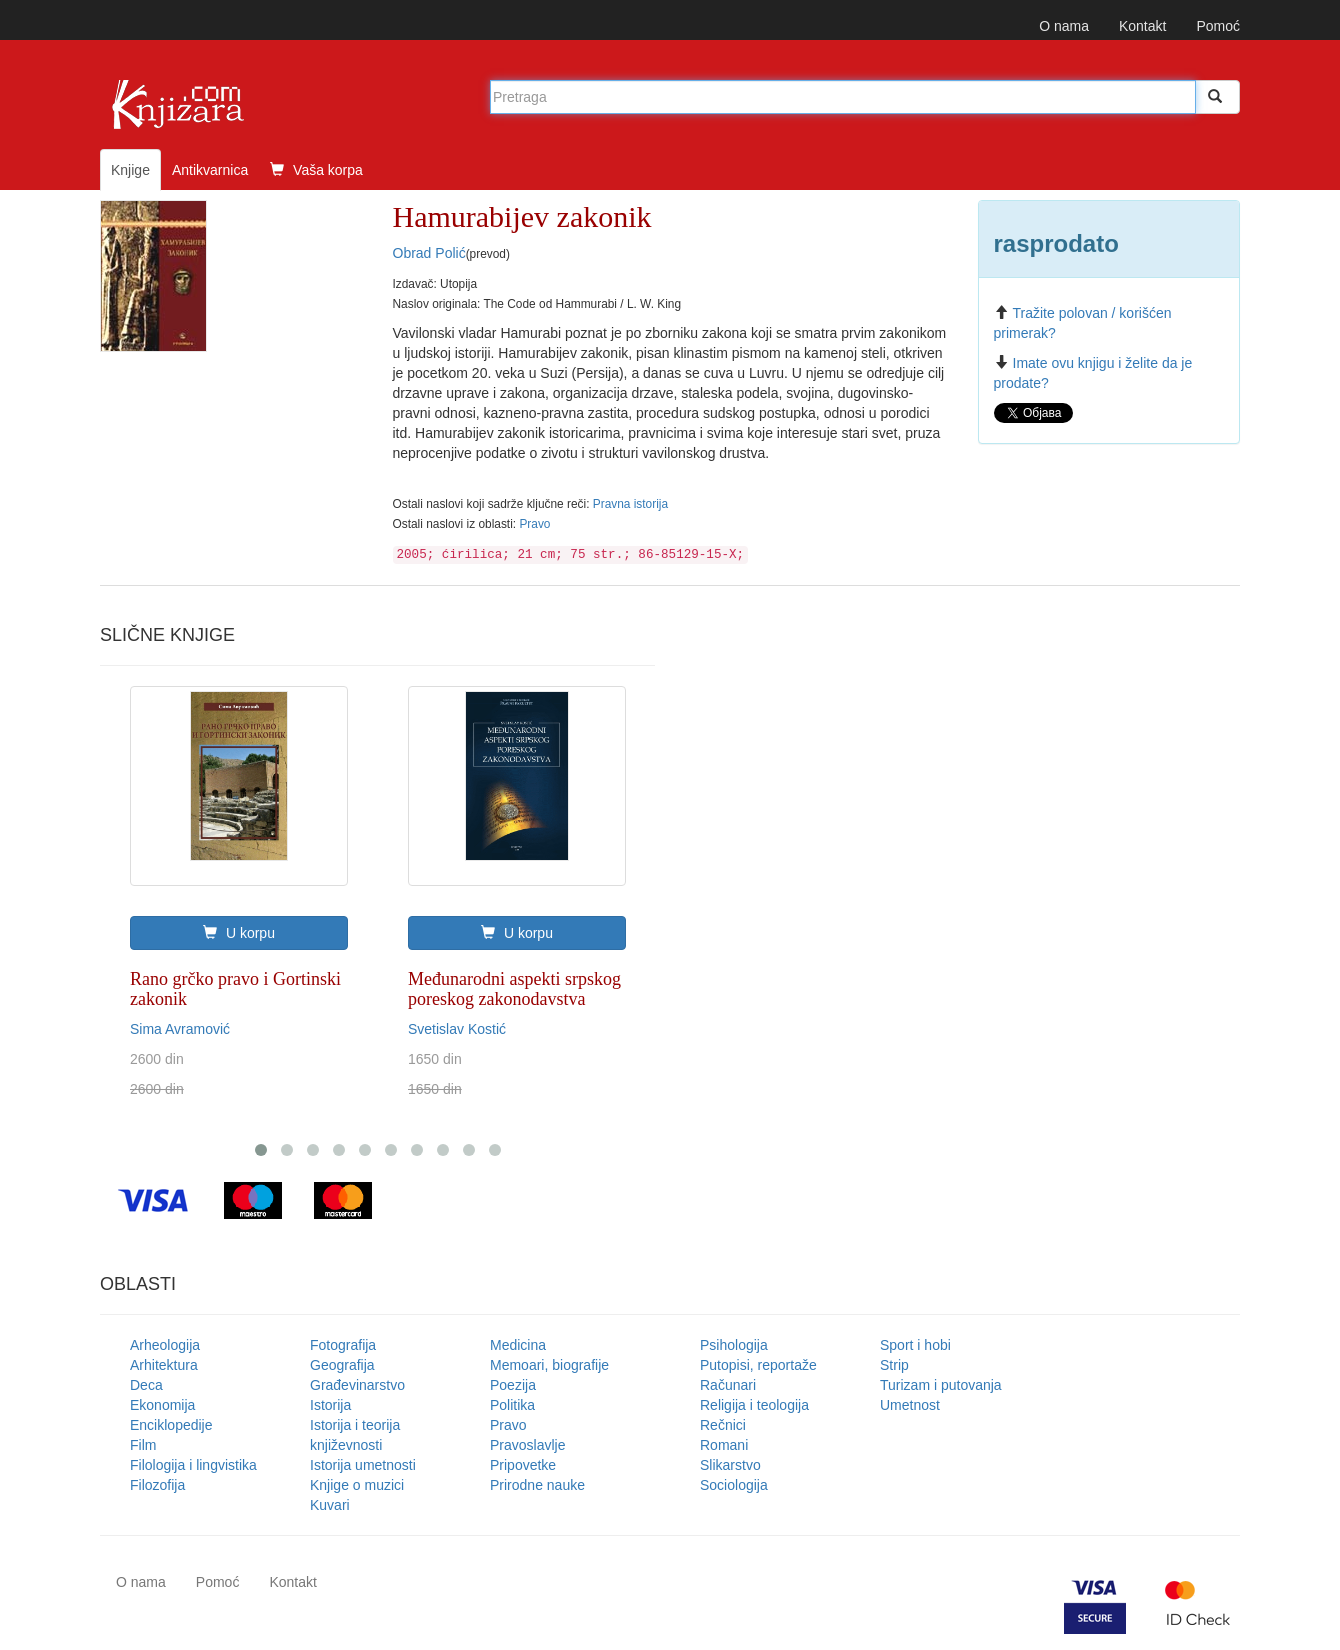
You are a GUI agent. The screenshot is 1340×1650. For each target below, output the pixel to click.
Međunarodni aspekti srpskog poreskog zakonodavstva (514, 989)
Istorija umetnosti (363, 1465)
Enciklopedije (171, 1425)
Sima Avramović (180, 1029)
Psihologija (734, 1345)
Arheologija (165, 1345)
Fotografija (343, 1345)
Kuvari (330, 1505)
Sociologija (734, 1485)
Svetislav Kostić (457, 1029)
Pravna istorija (630, 504)
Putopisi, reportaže (758, 1365)
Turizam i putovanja (941, 1385)
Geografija (342, 1365)
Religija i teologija (754, 1405)
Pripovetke (523, 1465)
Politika (512, 1405)
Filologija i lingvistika (193, 1465)
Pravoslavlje (527, 1445)
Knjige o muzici (357, 1485)
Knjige (130, 170)
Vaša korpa (316, 170)
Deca (146, 1385)
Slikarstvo (730, 1465)
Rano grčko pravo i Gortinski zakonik (235, 989)
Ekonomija (162, 1405)
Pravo (534, 524)
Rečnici (723, 1425)
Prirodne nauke (537, 1485)
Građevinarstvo (357, 1385)
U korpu (239, 933)
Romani (724, 1445)
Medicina (518, 1345)
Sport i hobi (915, 1345)
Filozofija (157, 1485)
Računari (728, 1385)
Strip (894, 1365)
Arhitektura (164, 1365)
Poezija (513, 1385)
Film (143, 1445)
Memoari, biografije (549, 1365)
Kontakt (1142, 26)
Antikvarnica (210, 170)
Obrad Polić (429, 253)
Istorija (330, 1405)
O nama (1064, 26)
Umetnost (910, 1405)
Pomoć (1218, 26)
